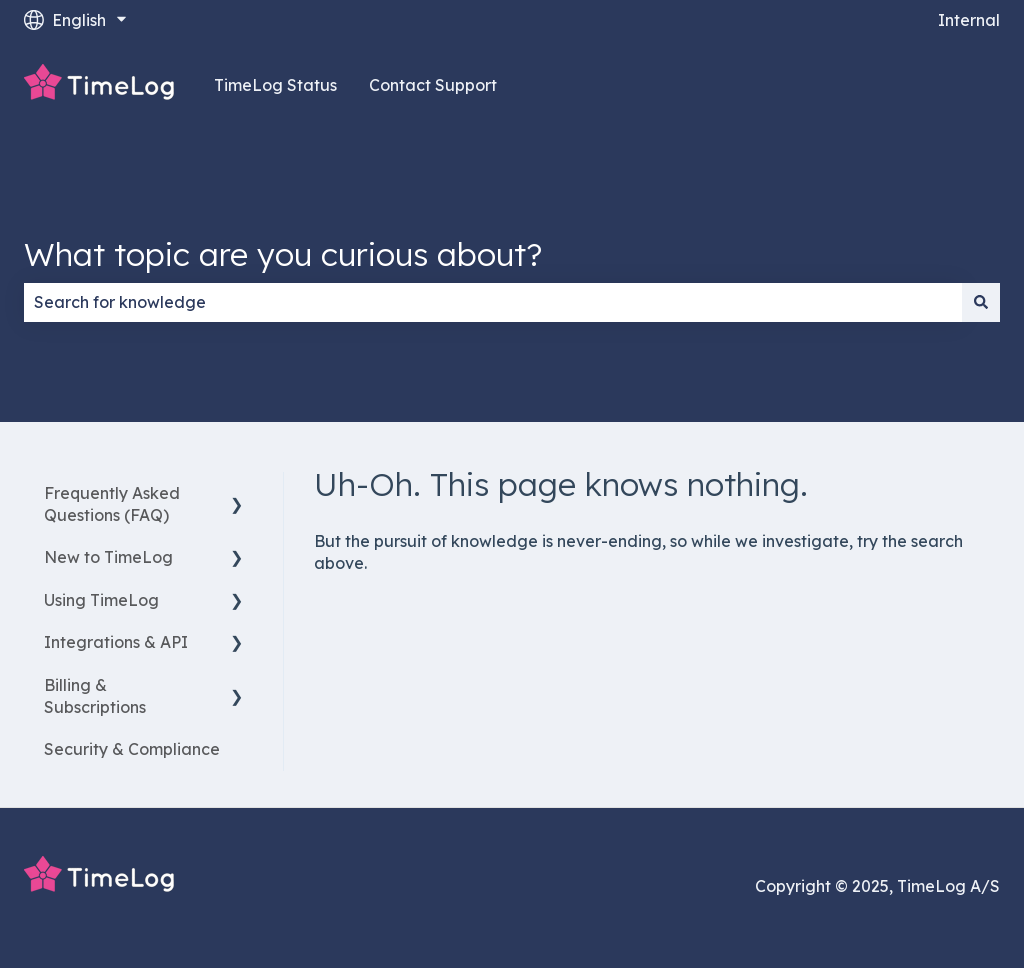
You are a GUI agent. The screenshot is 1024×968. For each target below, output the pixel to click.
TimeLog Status (275, 85)
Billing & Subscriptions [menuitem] (95, 696)
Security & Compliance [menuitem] (132, 749)
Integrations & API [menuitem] (116, 642)
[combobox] (493, 302)
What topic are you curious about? (283, 254)
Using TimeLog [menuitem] (101, 600)
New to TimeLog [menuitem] (108, 557)
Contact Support (433, 85)
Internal (969, 20)
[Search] (981, 302)
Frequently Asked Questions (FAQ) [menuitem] (112, 504)
